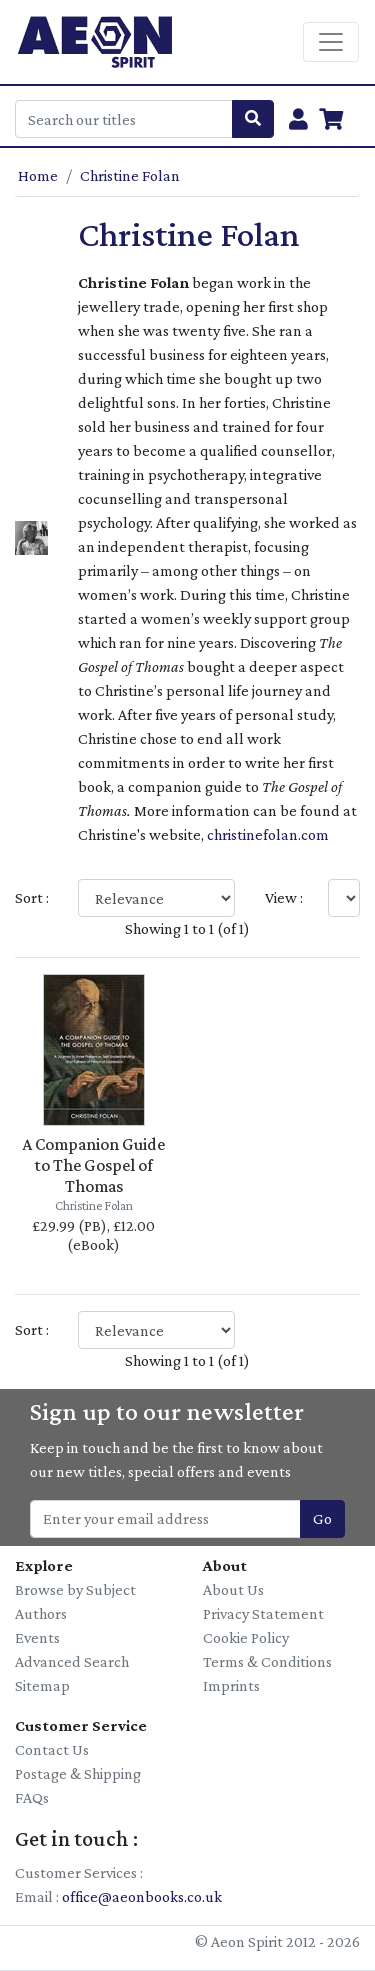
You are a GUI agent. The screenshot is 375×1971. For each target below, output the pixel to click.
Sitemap (42, 1685)
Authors (41, 1613)
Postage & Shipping (78, 1773)
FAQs (32, 1797)
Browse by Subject (75, 1589)
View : (284, 897)
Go (322, 1518)
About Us (233, 1589)
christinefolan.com (268, 834)
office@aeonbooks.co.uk (142, 1896)
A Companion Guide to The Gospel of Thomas (93, 1165)
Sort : (32, 897)
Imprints (231, 1685)
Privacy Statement (263, 1613)
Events (37, 1637)
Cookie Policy (246, 1637)
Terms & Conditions (267, 1661)
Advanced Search (72, 1661)
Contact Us (52, 1749)
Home (38, 175)
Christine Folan (130, 175)
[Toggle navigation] (331, 42)
